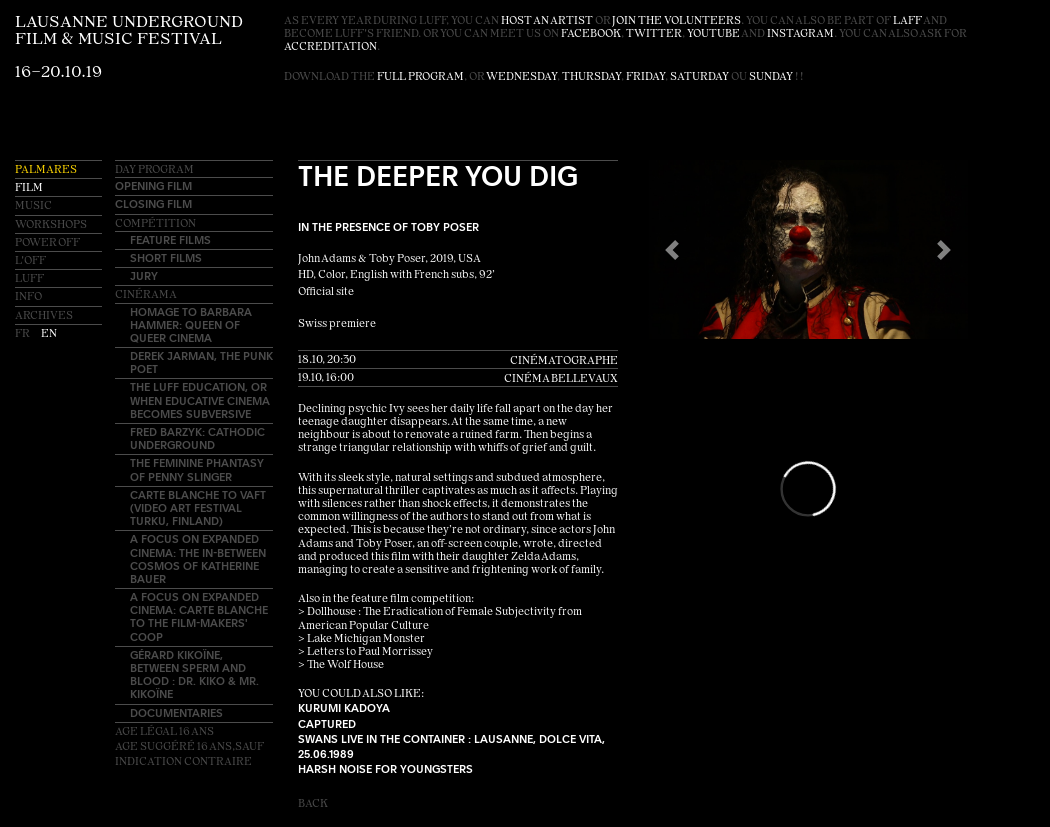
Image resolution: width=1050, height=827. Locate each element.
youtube (713, 34)
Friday (645, 77)
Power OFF (47, 243)
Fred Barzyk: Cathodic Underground (197, 438)
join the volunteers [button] (676, 21)
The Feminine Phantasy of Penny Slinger (197, 469)
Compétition (155, 224)
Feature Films (170, 239)
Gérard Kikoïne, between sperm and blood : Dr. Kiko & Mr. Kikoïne (194, 674)
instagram (800, 34)
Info (28, 297)
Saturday (699, 77)
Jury (144, 275)
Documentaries (176, 712)
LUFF (29, 279)
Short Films (166, 257)
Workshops (51, 225)
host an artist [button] (547, 21)
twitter (654, 34)
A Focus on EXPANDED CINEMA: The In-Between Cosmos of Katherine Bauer (198, 558)
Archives (44, 316)
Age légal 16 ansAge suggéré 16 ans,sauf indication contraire (189, 747)
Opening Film (153, 185)
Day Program (154, 170)
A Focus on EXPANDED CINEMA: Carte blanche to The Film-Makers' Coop (199, 616)
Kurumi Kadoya (344, 707)
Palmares (46, 170)
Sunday (771, 77)
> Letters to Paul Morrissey (365, 652)
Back (313, 804)
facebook (591, 34)
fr (23, 334)
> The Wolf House (341, 665)
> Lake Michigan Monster (361, 639)
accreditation (330, 47)
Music (33, 206)
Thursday (591, 77)
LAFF (907, 21)
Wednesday (521, 77)
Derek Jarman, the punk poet (201, 362)
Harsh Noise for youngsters (385, 768)
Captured (327, 723)
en (49, 334)
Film (29, 188)
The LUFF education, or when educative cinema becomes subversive (200, 399)
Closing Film (153, 203)
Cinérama (146, 295)
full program (420, 77)
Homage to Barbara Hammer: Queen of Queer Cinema (191, 324)
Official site (326, 292)
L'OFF (30, 261)
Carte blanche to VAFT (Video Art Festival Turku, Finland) (198, 507)
